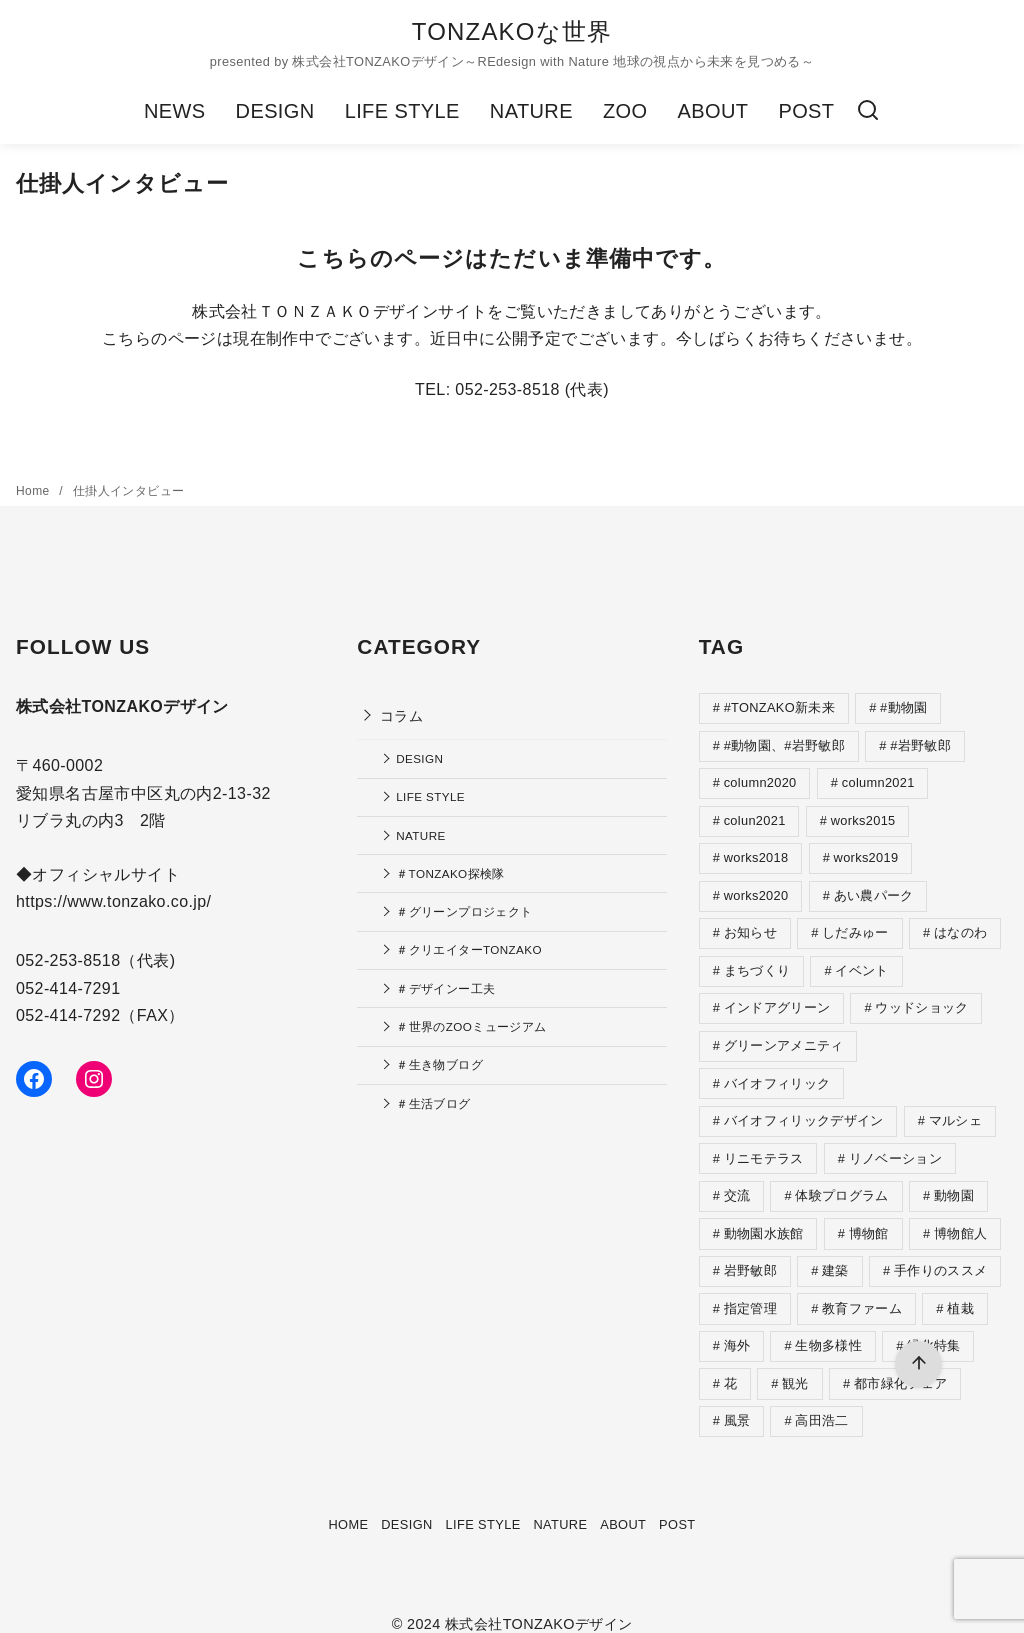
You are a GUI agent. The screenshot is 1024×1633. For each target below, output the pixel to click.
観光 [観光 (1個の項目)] (795, 1365)
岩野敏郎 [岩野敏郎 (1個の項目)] (750, 1255)
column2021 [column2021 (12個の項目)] (878, 780)
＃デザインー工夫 (445, 988)
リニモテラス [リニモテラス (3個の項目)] (764, 1146)
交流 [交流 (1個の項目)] (737, 1182)
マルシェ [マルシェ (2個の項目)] (955, 1109)
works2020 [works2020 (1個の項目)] (756, 890)
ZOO (625, 111)
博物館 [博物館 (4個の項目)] (869, 1219)
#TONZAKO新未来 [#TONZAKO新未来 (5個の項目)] (779, 707)
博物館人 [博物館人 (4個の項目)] (960, 1219)
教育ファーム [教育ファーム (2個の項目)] (862, 1292)
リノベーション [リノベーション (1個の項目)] (895, 1146)
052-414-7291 (68, 988)
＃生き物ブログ (439, 1064)
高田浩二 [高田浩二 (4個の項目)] (821, 1401)
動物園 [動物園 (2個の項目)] (954, 1182)
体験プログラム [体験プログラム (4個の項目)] (841, 1182)
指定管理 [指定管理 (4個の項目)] (750, 1292)
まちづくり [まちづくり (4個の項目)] (757, 963)
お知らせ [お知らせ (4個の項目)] (750, 926)
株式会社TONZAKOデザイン (538, 1604)
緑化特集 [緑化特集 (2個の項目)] (933, 1328)
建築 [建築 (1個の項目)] (835, 1255)
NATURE (531, 111)
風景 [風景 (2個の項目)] (737, 1401)
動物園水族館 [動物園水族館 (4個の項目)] (764, 1219)
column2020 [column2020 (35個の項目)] (760, 780)
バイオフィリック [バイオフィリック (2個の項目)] (777, 1073)
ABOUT (712, 111)
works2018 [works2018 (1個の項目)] (756, 853)
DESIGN (275, 111)
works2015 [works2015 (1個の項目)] (863, 817)
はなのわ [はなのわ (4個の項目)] (960, 926)
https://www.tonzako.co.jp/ (113, 901)
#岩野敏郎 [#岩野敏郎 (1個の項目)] (920, 744)
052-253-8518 (68, 960)
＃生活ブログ (433, 1103)
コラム (401, 716)
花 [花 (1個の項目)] (730, 1365)
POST (806, 111)
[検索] (868, 111)
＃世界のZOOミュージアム (471, 1026)
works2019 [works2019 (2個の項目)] (866, 853)
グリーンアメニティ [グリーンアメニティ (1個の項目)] (784, 1036)
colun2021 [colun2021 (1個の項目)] (755, 817)
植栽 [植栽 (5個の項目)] (960, 1292)
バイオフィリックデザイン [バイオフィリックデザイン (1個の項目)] (804, 1109)
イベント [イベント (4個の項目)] (861, 963)
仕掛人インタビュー (129, 491)
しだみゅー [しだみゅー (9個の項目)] (855, 926)
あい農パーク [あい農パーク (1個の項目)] (874, 890)
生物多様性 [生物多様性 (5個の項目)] (828, 1328)
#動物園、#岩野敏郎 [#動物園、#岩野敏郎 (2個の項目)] (784, 744)
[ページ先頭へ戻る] (918, 1364)
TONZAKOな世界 (512, 31)
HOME (348, 1504)
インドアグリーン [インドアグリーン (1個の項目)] (777, 999)
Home (34, 491)
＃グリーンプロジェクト (464, 911)
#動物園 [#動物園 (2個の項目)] (903, 707)
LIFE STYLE (402, 111)
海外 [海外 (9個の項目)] (737, 1328)
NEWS (175, 111)
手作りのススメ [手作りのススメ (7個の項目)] (940, 1255)
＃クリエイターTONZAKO (469, 949)
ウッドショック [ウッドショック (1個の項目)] (921, 999)
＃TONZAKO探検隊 (450, 873)
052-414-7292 (68, 1015)
